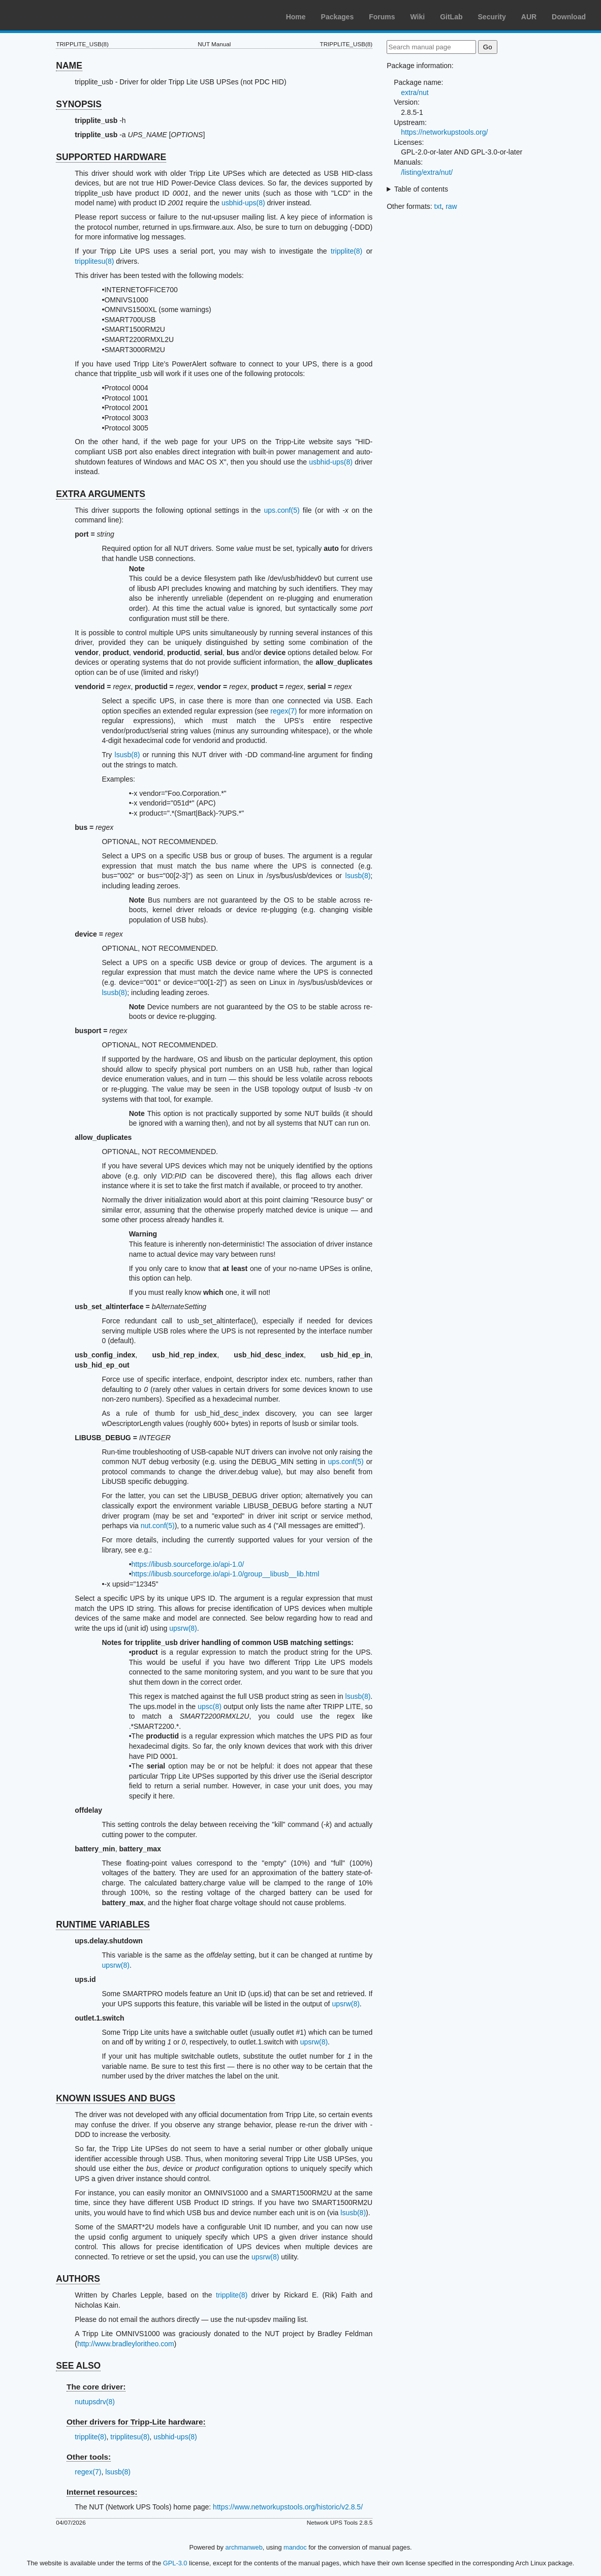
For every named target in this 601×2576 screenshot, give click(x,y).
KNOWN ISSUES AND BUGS (115, 2098)
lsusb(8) (127, 755)
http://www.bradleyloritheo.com (125, 2344)
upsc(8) (210, 1706)
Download (569, 17)
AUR (528, 17)
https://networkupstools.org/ (444, 132)
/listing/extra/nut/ (427, 172)
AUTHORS (78, 2279)
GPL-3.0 (175, 2563)
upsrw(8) (183, 1628)
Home (296, 17)
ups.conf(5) (282, 510)
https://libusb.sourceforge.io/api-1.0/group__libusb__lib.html (226, 1574)
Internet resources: (102, 2492)
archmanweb (244, 2547)
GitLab (451, 17)
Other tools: (89, 2457)
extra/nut (414, 92)
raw (451, 206)
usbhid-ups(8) (243, 203)
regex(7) (283, 711)
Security (492, 17)
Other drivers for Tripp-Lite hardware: (136, 2421)
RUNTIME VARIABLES (102, 1924)
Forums (382, 17)
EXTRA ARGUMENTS (100, 494)
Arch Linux (56, 15)
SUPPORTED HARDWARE (111, 157)
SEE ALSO (78, 2366)
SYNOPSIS (78, 104)
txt (438, 206)
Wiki (417, 17)
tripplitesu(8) (94, 261)
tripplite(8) (346, 251)
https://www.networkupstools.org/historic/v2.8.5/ (288, 2507)
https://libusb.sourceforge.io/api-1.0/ (188, 1564)
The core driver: (96, 2386)
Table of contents (421, 189)
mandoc (295, 2547)
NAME (69, 65)
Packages (337, 17)
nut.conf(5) (158, 1526)
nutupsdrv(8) (95, 2402)
